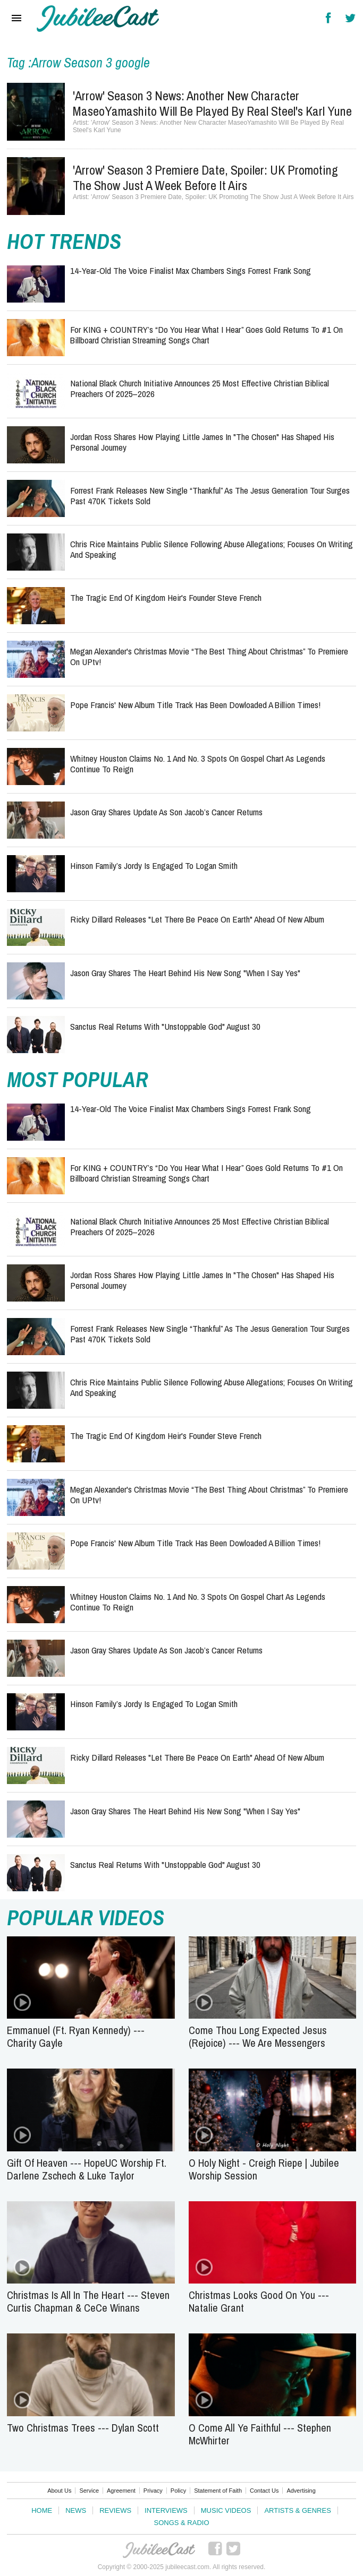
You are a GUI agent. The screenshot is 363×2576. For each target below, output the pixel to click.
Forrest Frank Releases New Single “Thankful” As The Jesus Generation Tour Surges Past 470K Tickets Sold (210, 495)
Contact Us (264, 2490)
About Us (59, 2490)
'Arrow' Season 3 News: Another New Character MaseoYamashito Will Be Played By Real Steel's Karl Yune (212, 103)
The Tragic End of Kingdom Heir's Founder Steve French (165, 597)
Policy (178, 2490)
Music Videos (226, 2510)
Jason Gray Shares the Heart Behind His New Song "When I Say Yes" (185, 973)
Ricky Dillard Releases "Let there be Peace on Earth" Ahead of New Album (197, 919)
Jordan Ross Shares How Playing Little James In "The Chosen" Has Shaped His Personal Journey (202, 441)
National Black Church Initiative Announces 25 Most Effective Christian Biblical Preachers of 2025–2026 (199, 388)
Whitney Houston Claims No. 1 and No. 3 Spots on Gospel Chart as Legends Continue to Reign (197, 763)
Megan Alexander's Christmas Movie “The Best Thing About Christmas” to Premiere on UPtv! (209, 656)
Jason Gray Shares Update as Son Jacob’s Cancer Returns (166, 812)
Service (89, 2490)
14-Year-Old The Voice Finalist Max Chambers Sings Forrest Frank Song (190, 270)
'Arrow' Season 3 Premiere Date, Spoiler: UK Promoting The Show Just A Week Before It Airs (205, 177)
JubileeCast (159, 2550)
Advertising (300, 2490)
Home (41, 2510)
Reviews (115, 2510)
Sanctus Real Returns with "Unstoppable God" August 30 (165, 1026)
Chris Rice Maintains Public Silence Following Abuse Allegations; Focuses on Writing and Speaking (211, 549)
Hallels (98, 18)
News (75, 2510)
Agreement (121, 2490)
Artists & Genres (297, 2510)
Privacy (153, 2490)
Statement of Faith (218, 2490)
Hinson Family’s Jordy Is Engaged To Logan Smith (154, 865)
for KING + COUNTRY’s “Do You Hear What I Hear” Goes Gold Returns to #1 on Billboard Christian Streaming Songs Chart (206, 334)
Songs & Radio (181, 2523)
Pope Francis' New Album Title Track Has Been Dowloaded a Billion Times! (195, 705)
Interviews (166, 2510)
